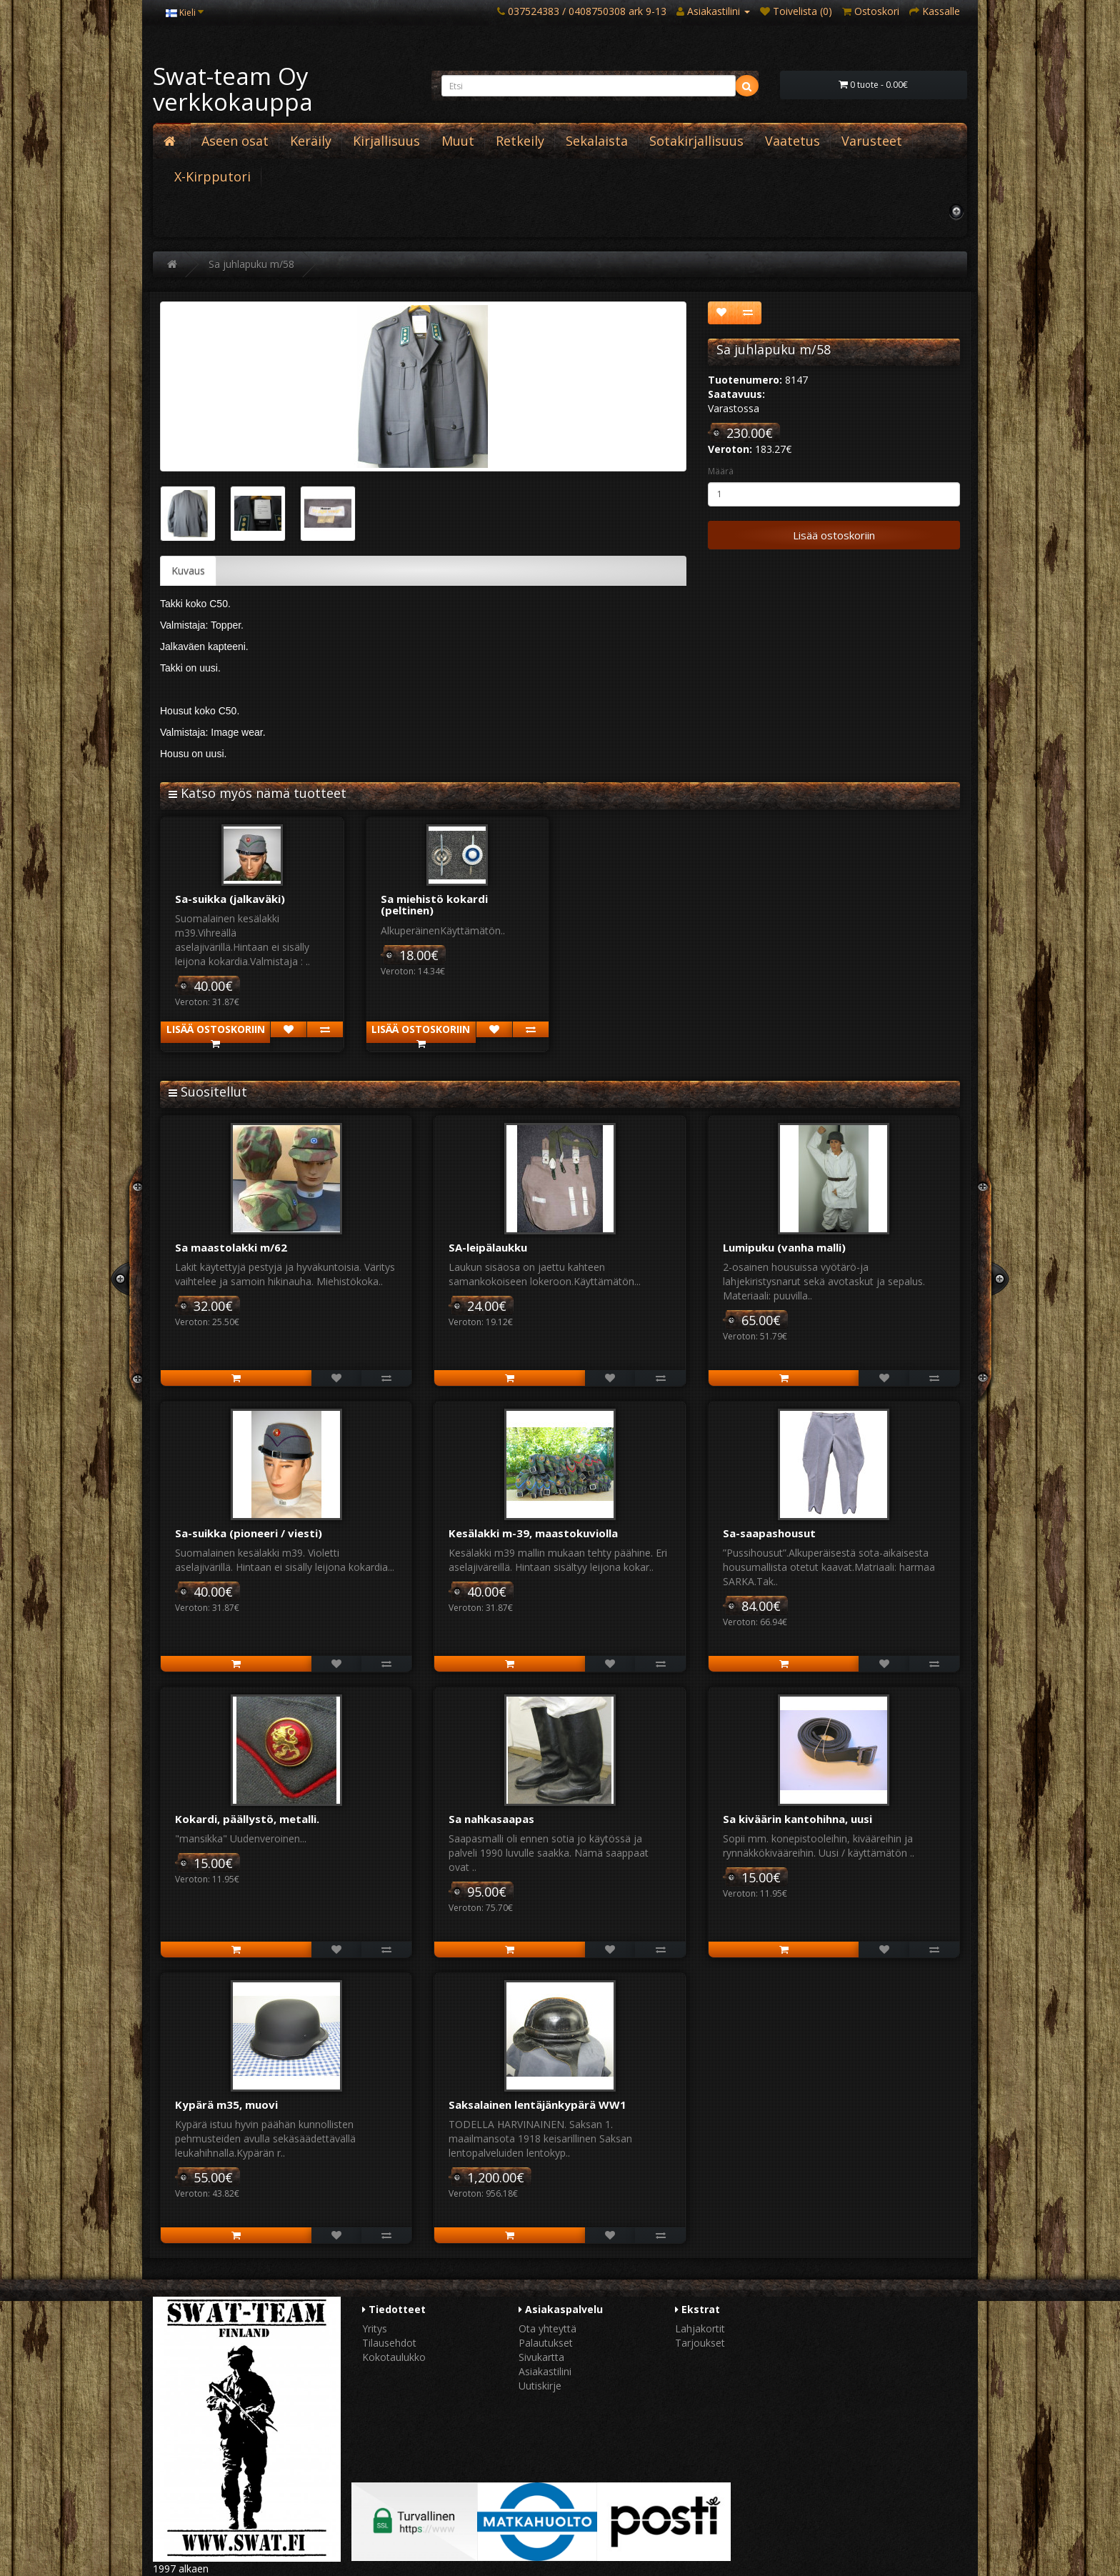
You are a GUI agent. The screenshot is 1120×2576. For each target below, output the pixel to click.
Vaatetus (792, 140)
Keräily (310, 140)
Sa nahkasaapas (491, 1819)
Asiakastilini (545, 2371)
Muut (457, 140)
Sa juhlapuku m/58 (251, 264)
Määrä (721, 471)
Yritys (374, 2328)
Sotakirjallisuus (696, 140)
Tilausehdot (389, 2343)
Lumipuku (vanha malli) (784, 1247)
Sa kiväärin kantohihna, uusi (797, 1819)
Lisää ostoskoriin (834, 535)
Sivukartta (541, 2357)
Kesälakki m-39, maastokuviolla (533, 1533)
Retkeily (520, 140)
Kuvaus (188, 570)
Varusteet (871, 140)
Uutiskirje (540, 2385)
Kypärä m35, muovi (226, 2104)
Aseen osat (235, 140)
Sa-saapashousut (769, 1533)
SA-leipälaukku (488, 1247)
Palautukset (546, 2343)
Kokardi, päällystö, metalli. (247, 1819)
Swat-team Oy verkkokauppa (233, 89)
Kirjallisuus (386, 140)
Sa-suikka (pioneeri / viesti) (248, 1533)
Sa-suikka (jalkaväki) (230, 899)
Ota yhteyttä (547, 2328)
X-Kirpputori (212, 176)
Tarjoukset (700, 2343)
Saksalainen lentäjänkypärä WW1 (537, 2104)
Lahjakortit (700, 2328)
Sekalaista (597, 140)
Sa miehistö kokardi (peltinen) (434, 905)
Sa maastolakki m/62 (231, 1247)
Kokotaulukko (394, 2357)
